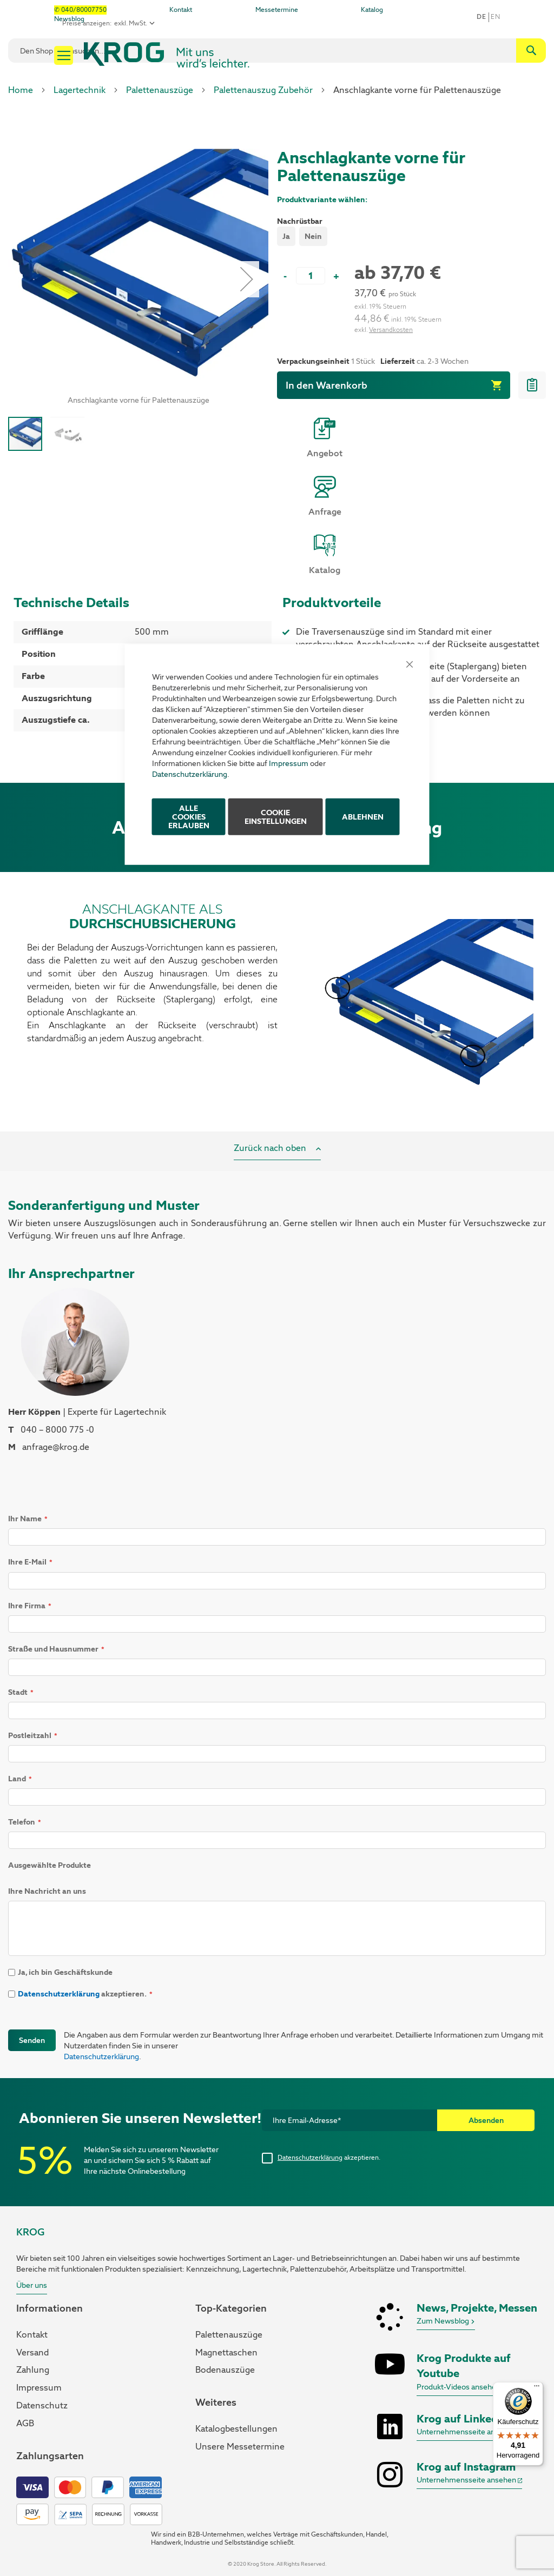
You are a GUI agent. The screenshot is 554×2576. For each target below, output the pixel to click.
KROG (30, 2232)
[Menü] (536, 2388)
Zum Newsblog (446, 2321)
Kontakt (180, 9)
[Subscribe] (486, 2120)
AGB (25, 2423)
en (495, 16)
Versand (32, 2352)
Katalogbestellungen (236, 2428)
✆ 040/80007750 (80, 9)
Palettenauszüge (159, 90)
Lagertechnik (79, 90)
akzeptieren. (329, 2157)
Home (20, 90)
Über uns (31, 2285)
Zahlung (32, 2369)
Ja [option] (286, 236)
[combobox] (277, 50)
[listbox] (411, 238)
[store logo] (166, 55)
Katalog (372, 9)
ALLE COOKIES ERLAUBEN (188, 816)
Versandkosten (391, 329)
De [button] (481, 16)
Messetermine (276, 9)
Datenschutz (42, 2405)
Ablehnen (363, 816)
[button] (67, 434)
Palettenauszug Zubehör (263, 90)
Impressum (288, 763)
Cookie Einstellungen (276, 816)
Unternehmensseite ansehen (469, 2432)
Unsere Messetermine (240, 2446)
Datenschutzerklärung (189, 773)
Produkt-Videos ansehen (461, 2387)
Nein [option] (313, 236)
